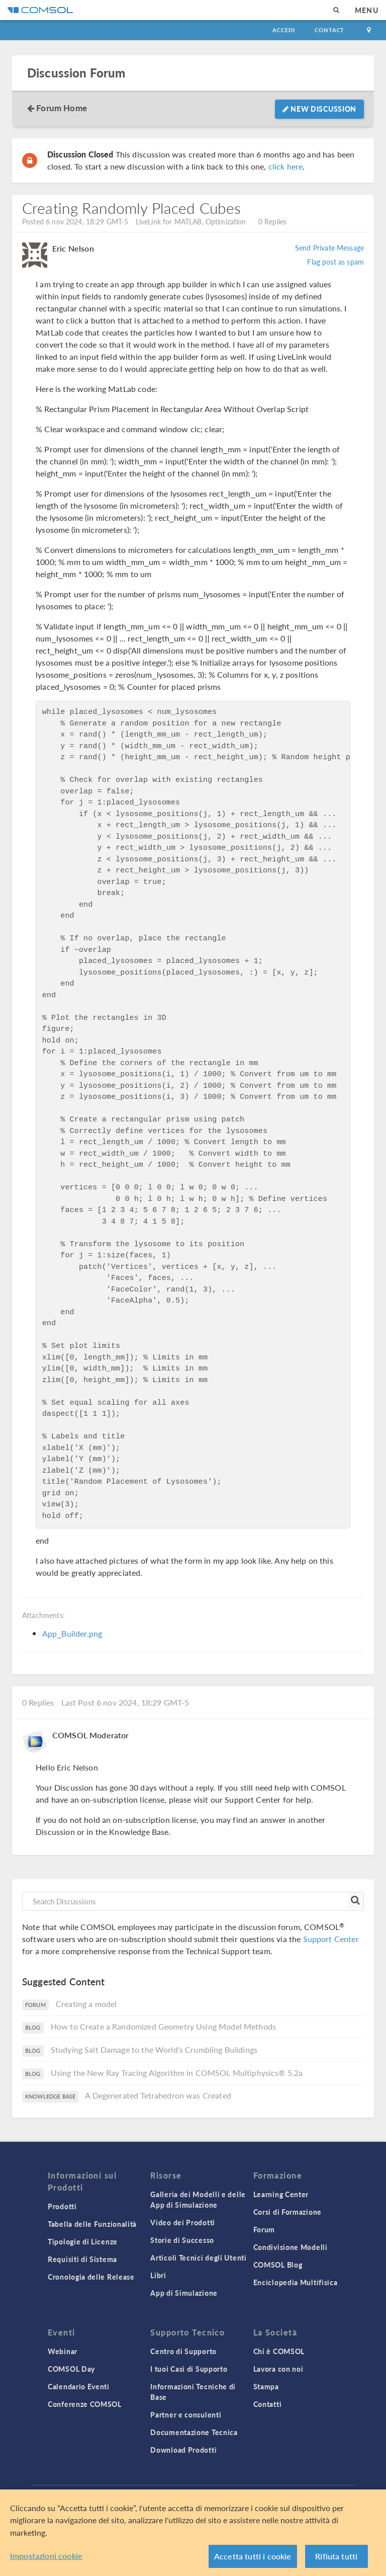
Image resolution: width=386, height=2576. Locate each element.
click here (285, 166)
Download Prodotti (183, 2450)
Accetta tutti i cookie (253, 2556)
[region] (193, 2532)
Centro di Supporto (183, 2351)
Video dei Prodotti (182, 2222)
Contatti (267, 2404)
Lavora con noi (278, 2369)
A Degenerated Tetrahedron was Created (158, 2095)
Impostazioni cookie (46, 2555)
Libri (158, 2275)
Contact (329, 30)
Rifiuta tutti (336, 2556)
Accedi (283, 30)
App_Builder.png (72, 1633)
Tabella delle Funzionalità (92, 2224)
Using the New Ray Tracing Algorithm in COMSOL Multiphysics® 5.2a (177, 2072)
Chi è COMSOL (279, 2351)
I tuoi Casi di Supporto (188, 2369)
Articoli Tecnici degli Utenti (198, 2257)
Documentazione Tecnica (193, 2432)
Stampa (266, 2386)
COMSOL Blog (278, 2265)
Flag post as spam (335, 262)
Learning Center (281, 2194)
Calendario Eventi (79, 2386)
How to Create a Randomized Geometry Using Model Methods (163, 2026)
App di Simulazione (184, 2293)
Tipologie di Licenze (83, 2241)
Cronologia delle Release (91, 2277)
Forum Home (61, 108)
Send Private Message (329, 248)
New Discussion (319, 109)
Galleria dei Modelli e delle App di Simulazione (198, 2199)
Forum (264, 2229)
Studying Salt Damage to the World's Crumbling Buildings (154, 2049)
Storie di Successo (182, 2240)
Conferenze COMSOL (85, 2404)
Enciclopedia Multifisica (295, 2282)
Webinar (62, 2351)
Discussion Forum (76, 72)
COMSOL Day (71, 2369)
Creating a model (86, 2003)
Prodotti (62, 2206)
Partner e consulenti (185, 2414)
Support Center (331, 1939)
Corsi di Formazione (287, 2212)
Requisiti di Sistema (82, 2259)
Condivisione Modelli (290, 2247)
